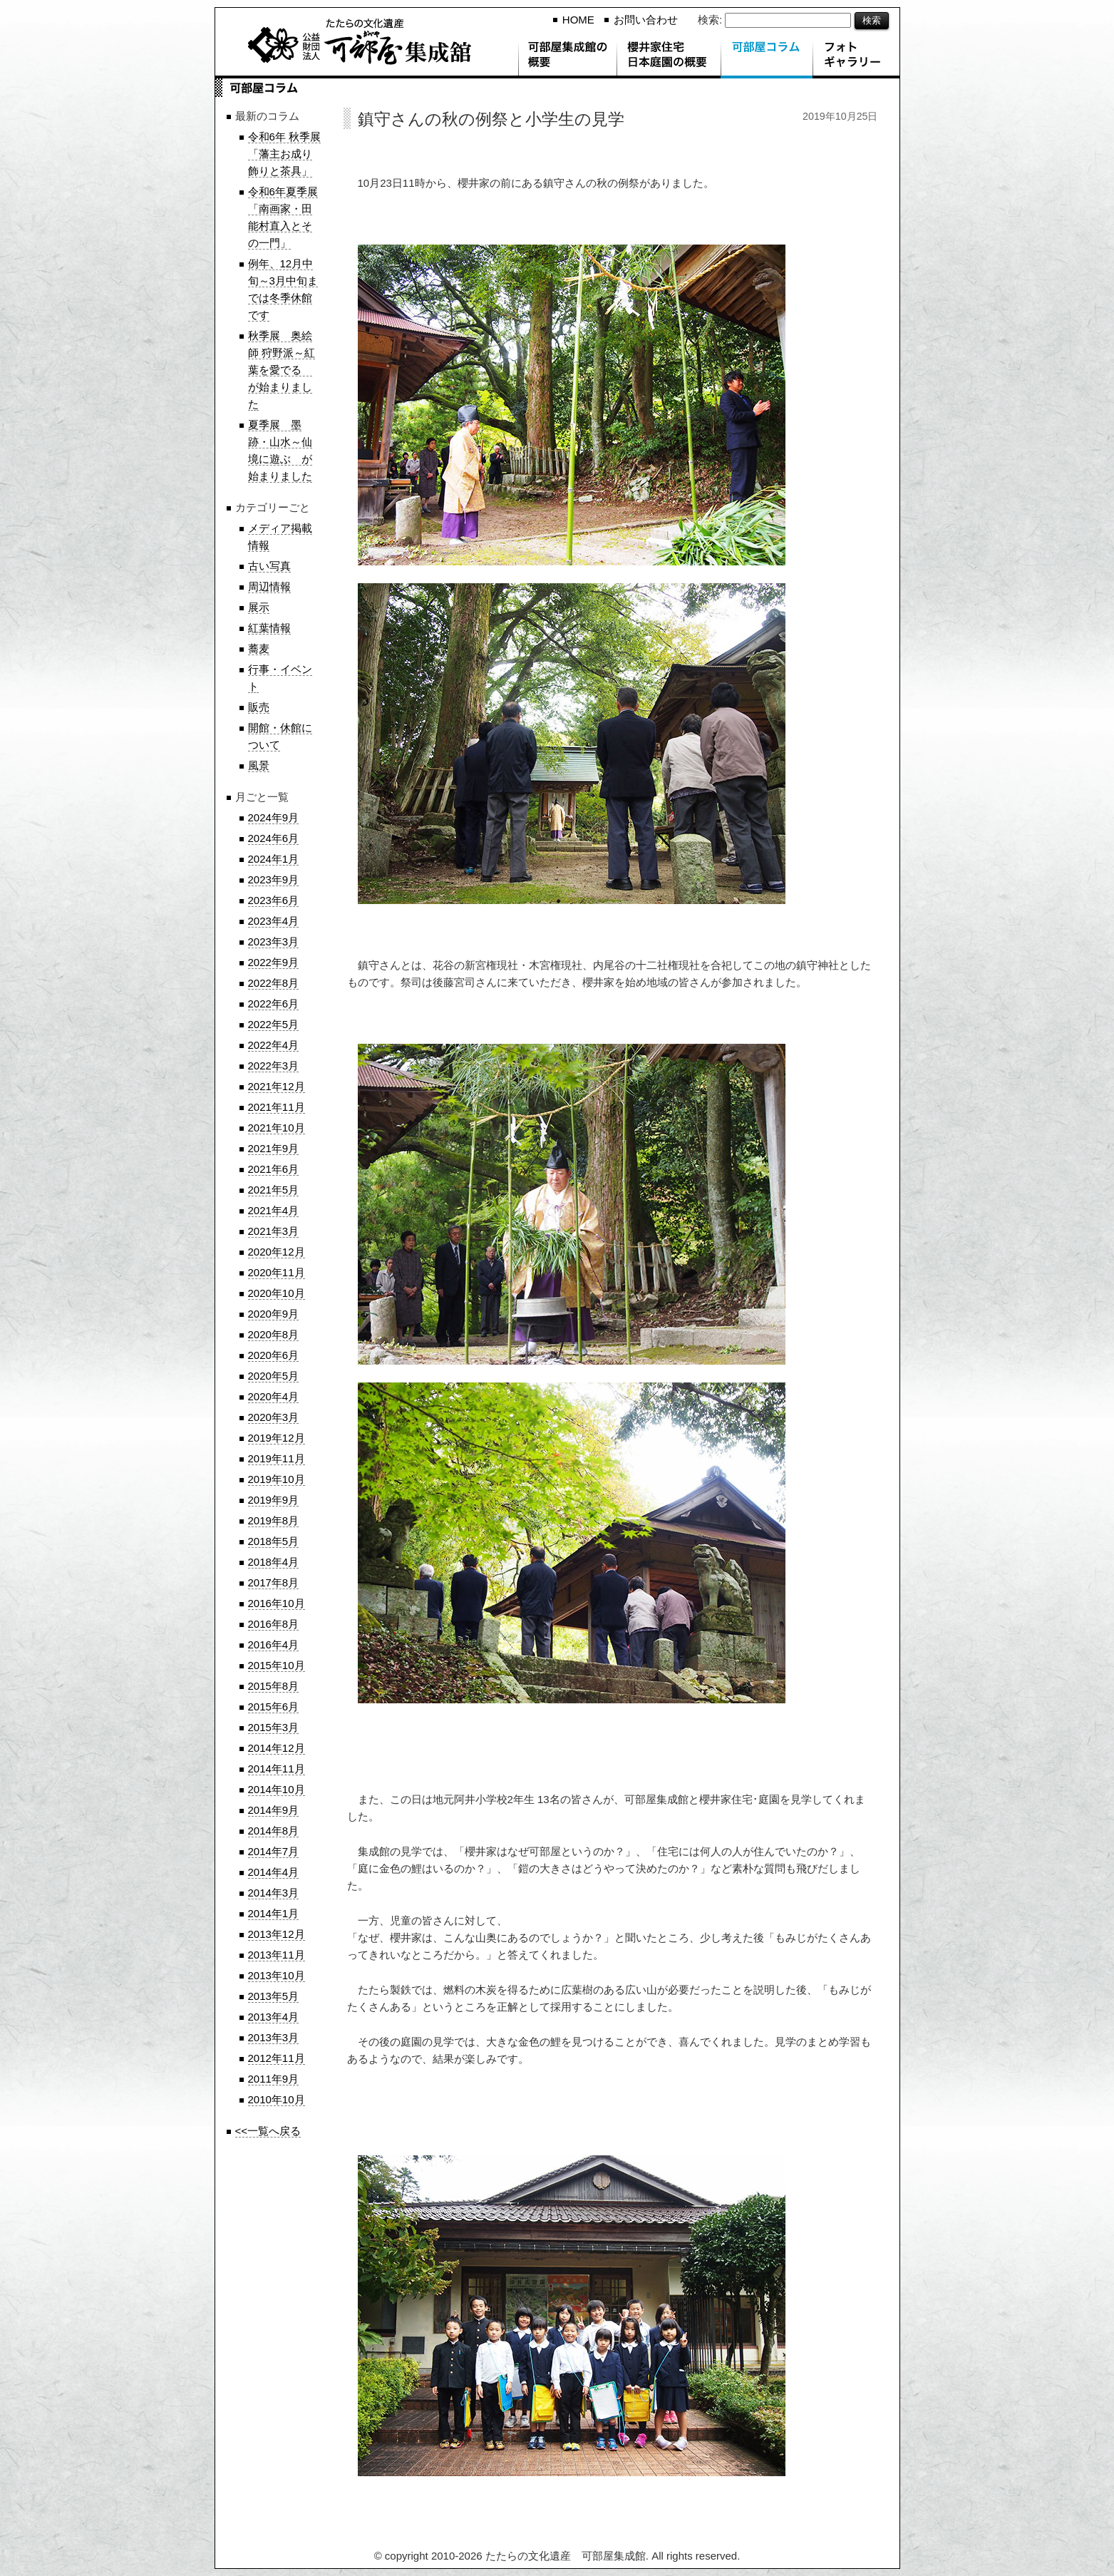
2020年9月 (273, 1314)
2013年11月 (276, 1955)
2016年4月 (273, 1644)
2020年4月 (273, 1396)
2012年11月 (276, 2058)
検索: (710, 20)
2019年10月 (276, 1479)
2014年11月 (276, 1768)
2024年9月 (273, 817)
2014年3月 (273, 1893)
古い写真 (269, 566)
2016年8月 (273, 1624)
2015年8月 (273, 1686)
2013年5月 (273, 1996)
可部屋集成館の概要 (567, 57)
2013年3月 (273, 2037)
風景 (258, 765)
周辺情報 (269, 586)
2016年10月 (276, 1603)
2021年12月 (276, 1086)
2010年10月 (276, 2099)
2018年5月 (273, 1541)
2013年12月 (276, 1934)
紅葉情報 (269, 628)
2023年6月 (273, 900)
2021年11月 (276, 1107)
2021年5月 (273, 1190)
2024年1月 (273, 859)
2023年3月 (273, 941)
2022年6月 (273, 1003)
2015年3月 (273, 1727)
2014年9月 (273, 1810)
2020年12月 (276, 1252)
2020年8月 (273, 1334)
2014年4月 (273, 1872)
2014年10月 (276, 1789)
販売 (258, 707)
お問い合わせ (646, 20)
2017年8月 (273, 1582)
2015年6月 (273, 1706)
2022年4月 (273, 1045)
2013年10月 (276, 1975)
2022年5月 (273, 1024)
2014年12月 (276, 1748)
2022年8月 (273, 983)
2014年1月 (273, 1913)
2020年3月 (273, 1417)
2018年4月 (273, 1562)
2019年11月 (276, 1458)
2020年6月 (273, 1355)
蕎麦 (258, 648)
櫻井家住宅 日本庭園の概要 (669, 57)
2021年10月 (276, 1128)
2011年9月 (273, 2079)
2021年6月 (273, 1169)
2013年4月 (273, 2017)
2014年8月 (273, 1831)
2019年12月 (276, 1438)
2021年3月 (273, 1231)
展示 (258, 607)
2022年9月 (273, 962)
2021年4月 (273, 1210)
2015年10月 (276, 1665)
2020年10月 (276, 1293)
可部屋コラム (767, 57)
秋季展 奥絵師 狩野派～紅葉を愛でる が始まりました (281, 369)
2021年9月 (273, 1148)
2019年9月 (273, 1500)
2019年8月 (273, 1520)
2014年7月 (273, 1851)
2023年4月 (273, 921)
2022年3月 (273, 1065)
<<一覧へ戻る (268, 2131)
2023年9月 (273, 879)
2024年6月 (273, 838)
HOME (578, 20)
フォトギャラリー (856, 57)
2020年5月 (273, 1376)
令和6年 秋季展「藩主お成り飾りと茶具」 (284, 153)
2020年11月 (276, 1272)
